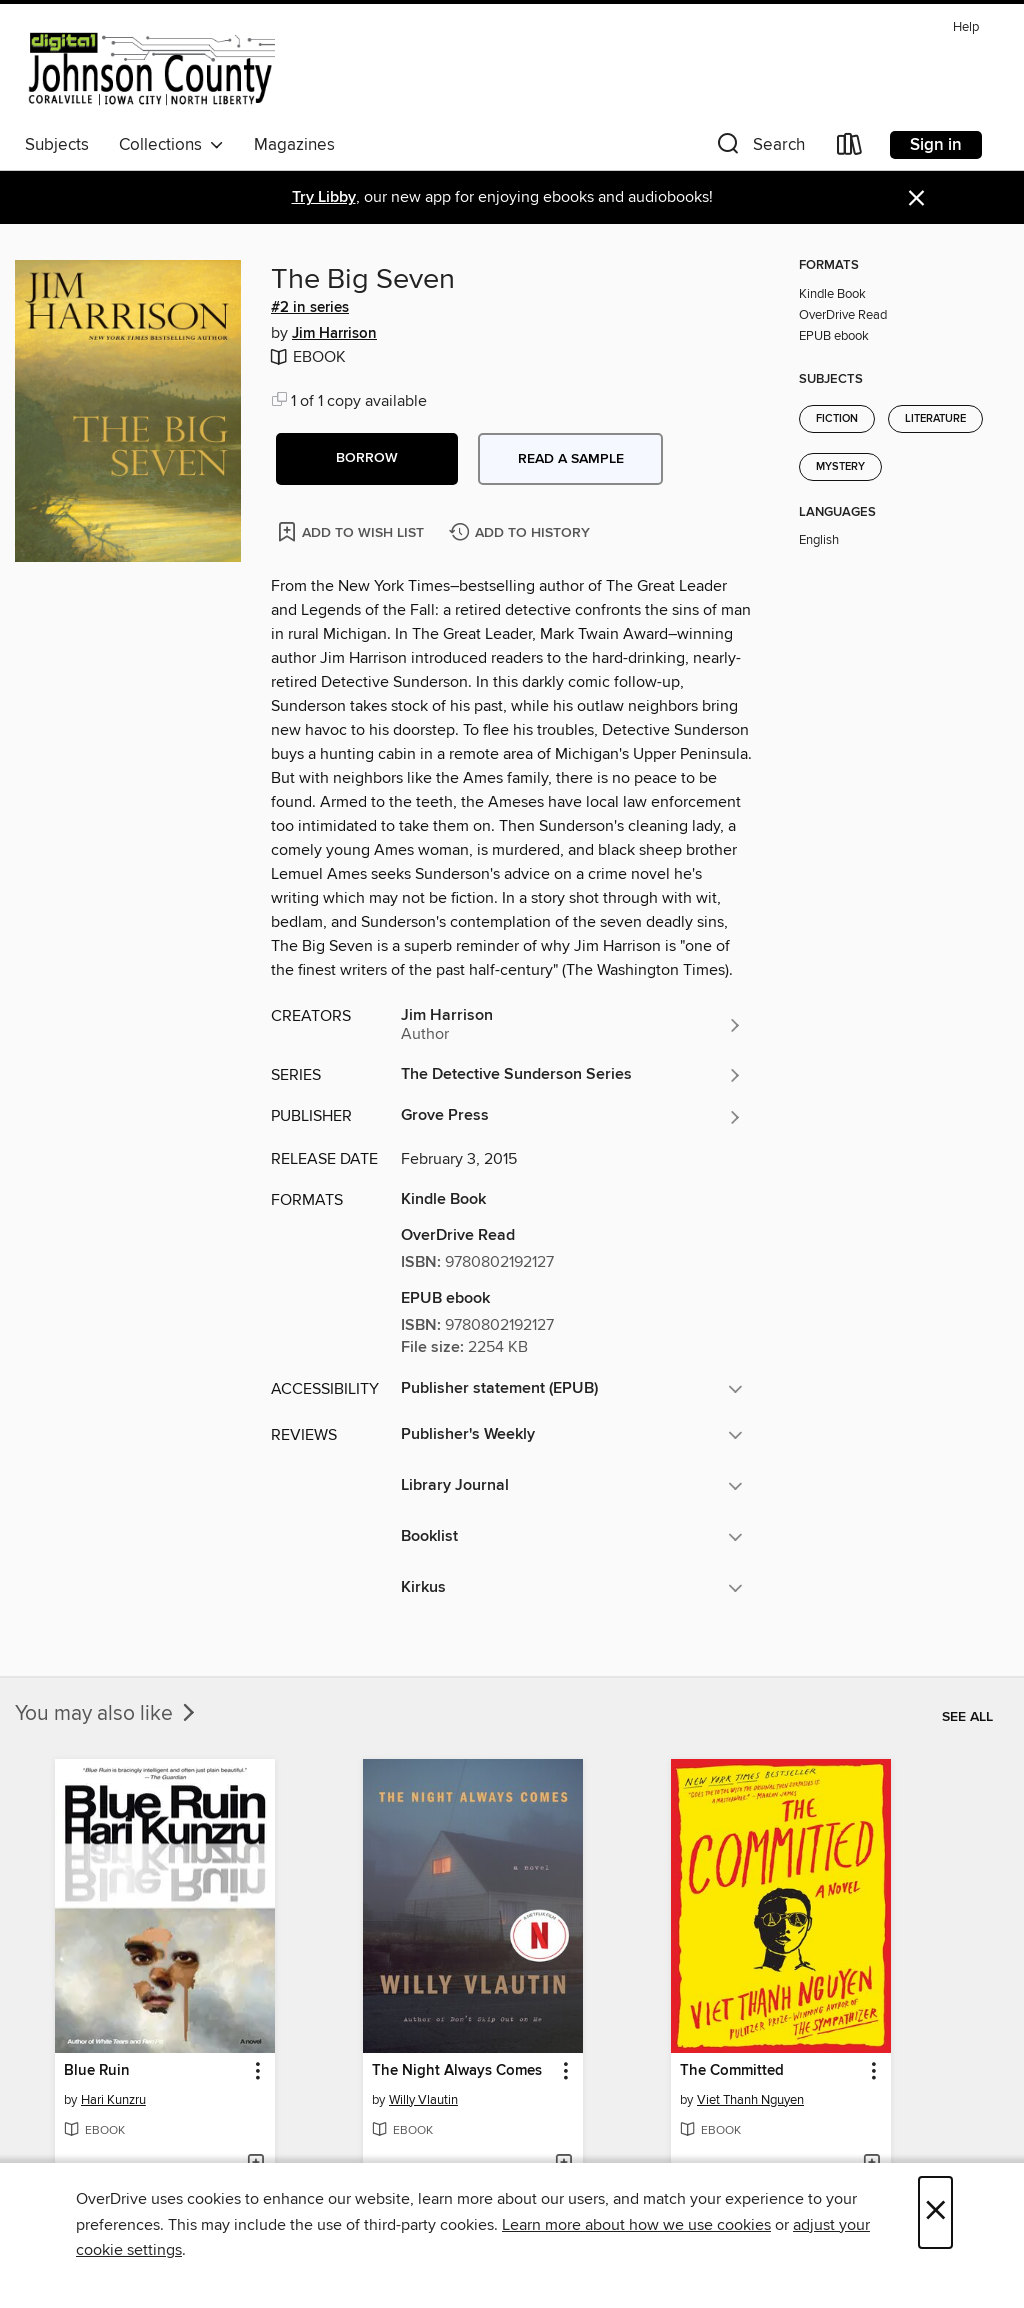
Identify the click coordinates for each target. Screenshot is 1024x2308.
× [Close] (935, 2212)
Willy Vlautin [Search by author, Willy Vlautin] (423, 2100)
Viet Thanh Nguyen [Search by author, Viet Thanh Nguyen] (750, 2100)
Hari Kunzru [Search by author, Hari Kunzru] (113, 2100)
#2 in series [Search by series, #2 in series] (310, 308)
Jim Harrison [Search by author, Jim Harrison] (334, 334)
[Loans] (850, 148)
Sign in (936, 145)
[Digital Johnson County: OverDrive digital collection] (150, 69)
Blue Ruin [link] (97, 2071)
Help (966, 27)
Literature (935, 419)
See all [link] (967, 1717)
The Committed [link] (732, 2071)
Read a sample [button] (571, 459)
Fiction (837, 419)
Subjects (57, 145)
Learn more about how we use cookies (636, 2225)
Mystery (840, 467)
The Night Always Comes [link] (457, 2071)
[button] (759, 148)
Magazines (294, 145)
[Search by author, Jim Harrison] (572, 1025)
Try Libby (324, 197)
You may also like (107, 1714)
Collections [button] (171, 145)
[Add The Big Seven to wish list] (352, 531)
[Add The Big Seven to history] (522, 533)
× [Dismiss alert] (916, 198)
